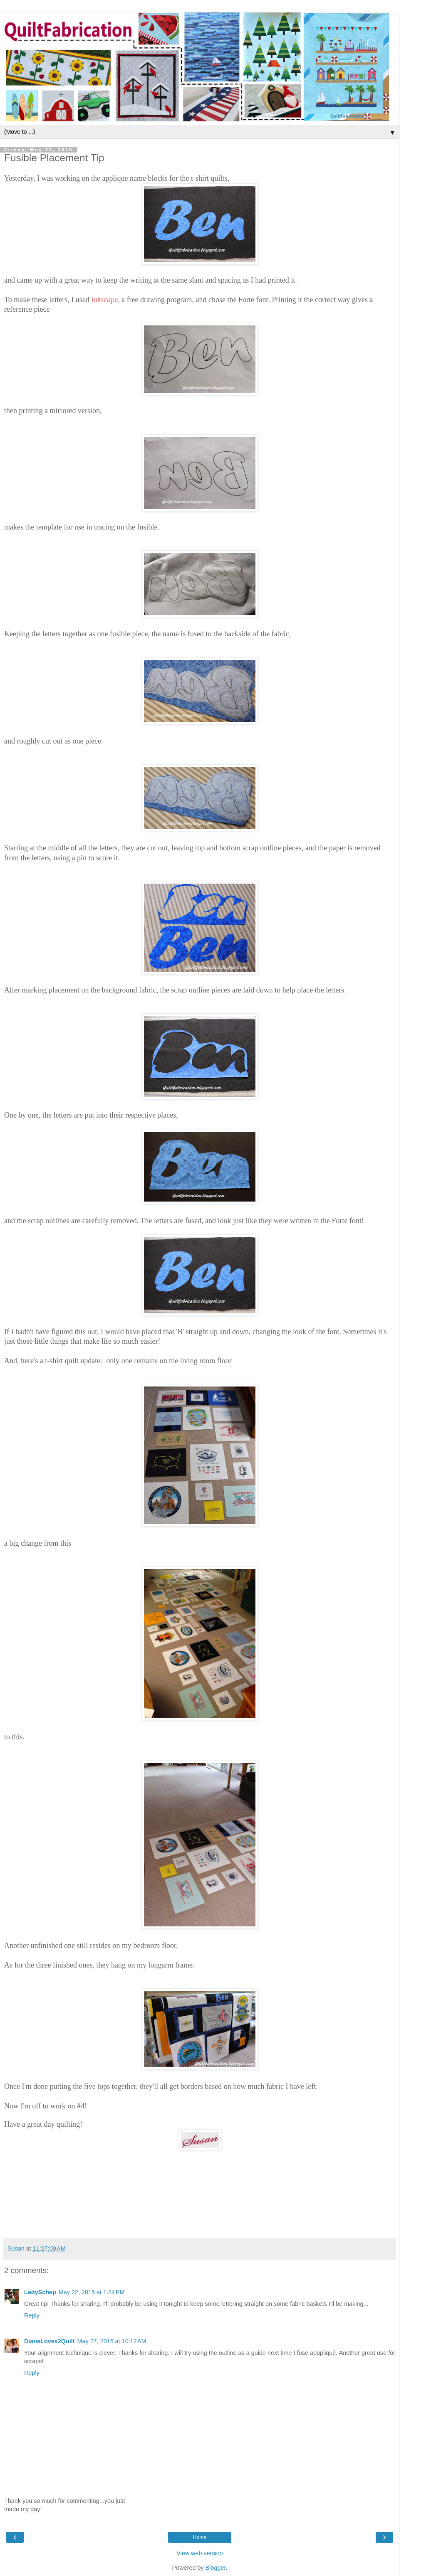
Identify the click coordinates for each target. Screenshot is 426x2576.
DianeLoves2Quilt (49, 2341)
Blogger (216, 2567)
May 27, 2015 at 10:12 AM (111, 2341)
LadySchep (40, 2292)
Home (199, 2537)
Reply (32, 2315)
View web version (199, 2553)
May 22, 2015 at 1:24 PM (92, 2292)
